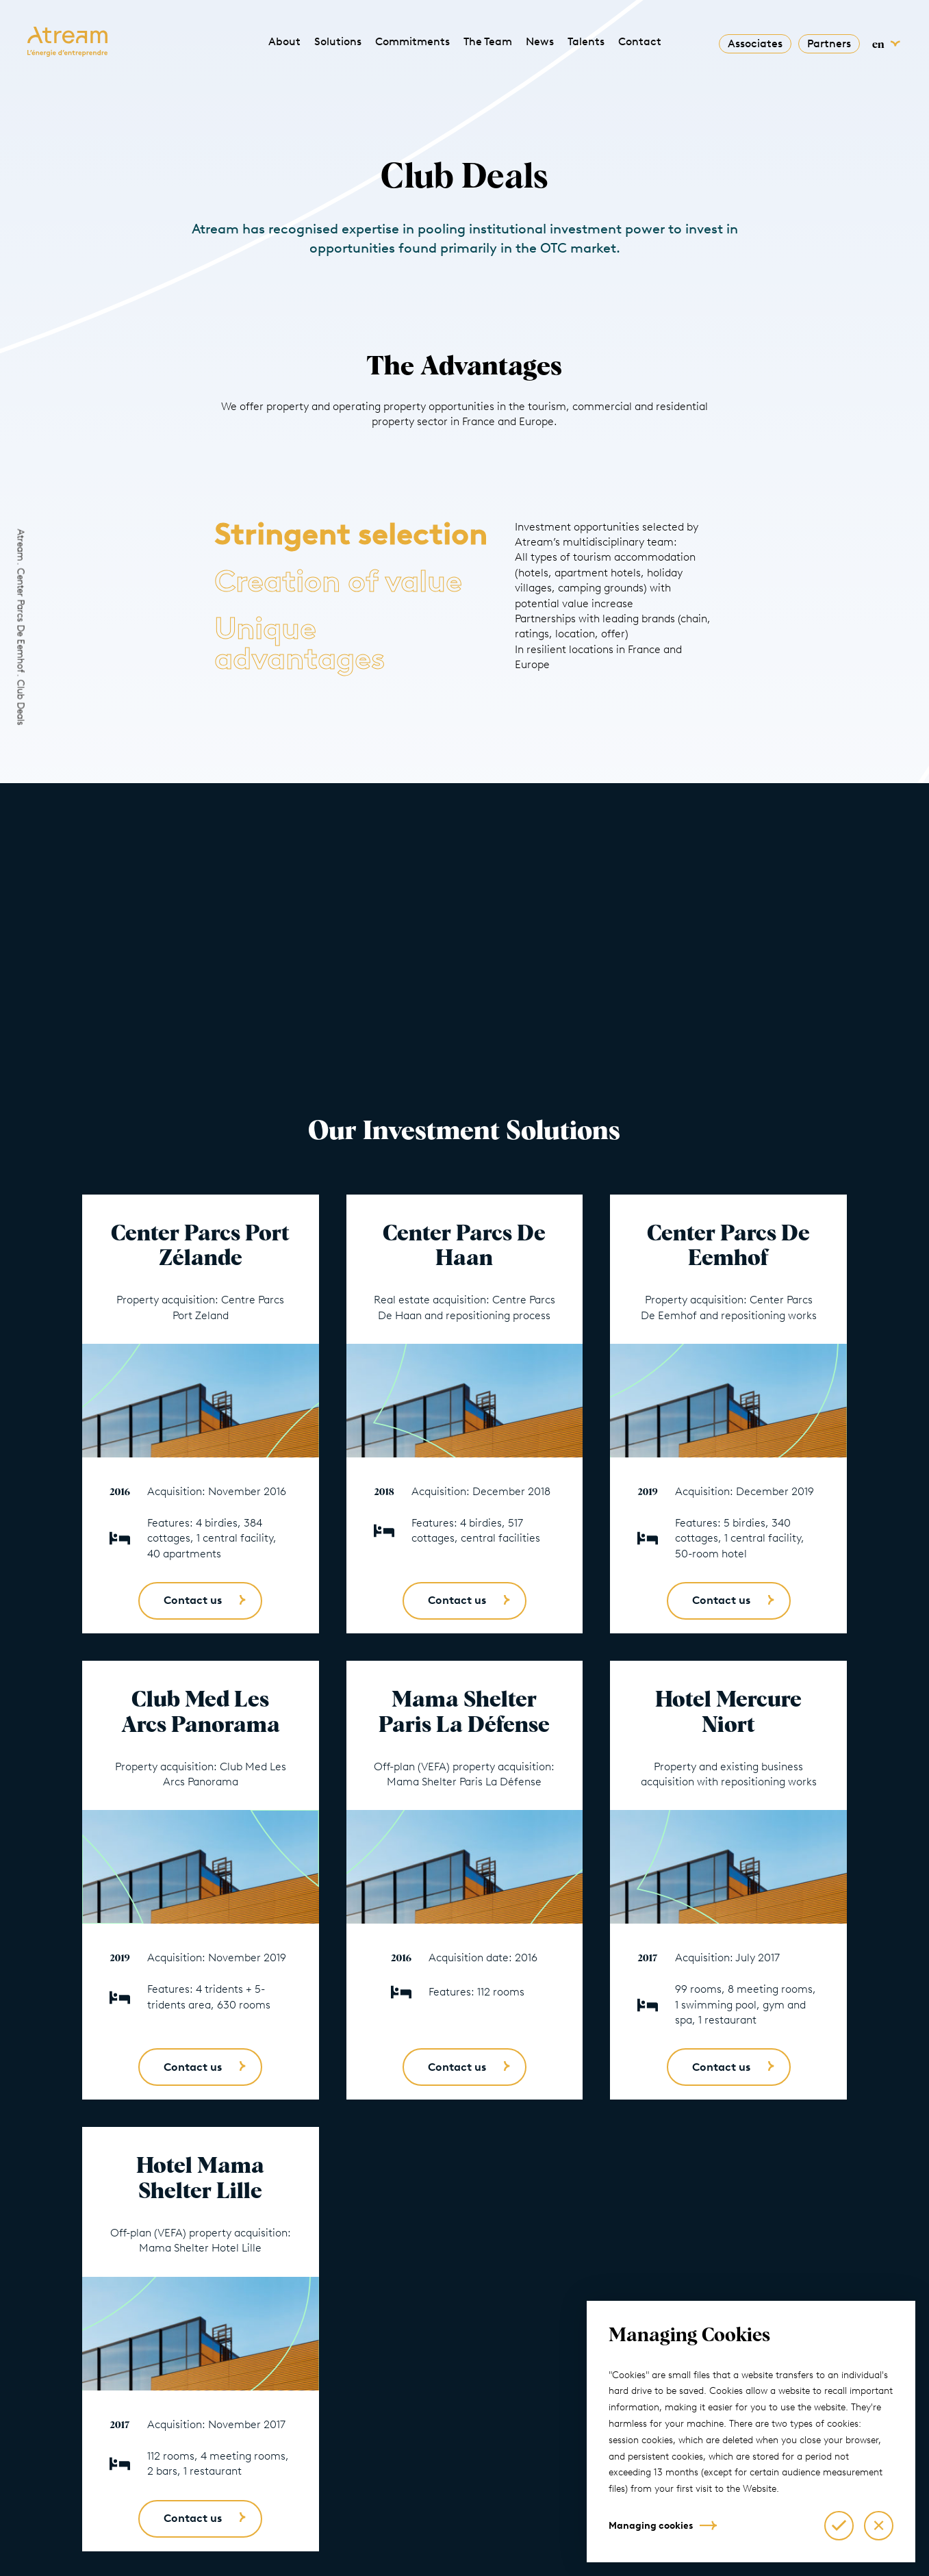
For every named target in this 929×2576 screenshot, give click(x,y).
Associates (755, 43)
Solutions (337, 41)
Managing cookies (651, 2526)
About (284, 41)
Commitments (412, 41)
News (540, 41)
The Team (487, 41)
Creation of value (338, 581)
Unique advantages (299, 643)
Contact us (193, 1600)
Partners (829, 43)
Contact (639, 41)
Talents (586, 41)
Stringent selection (350, 534)
